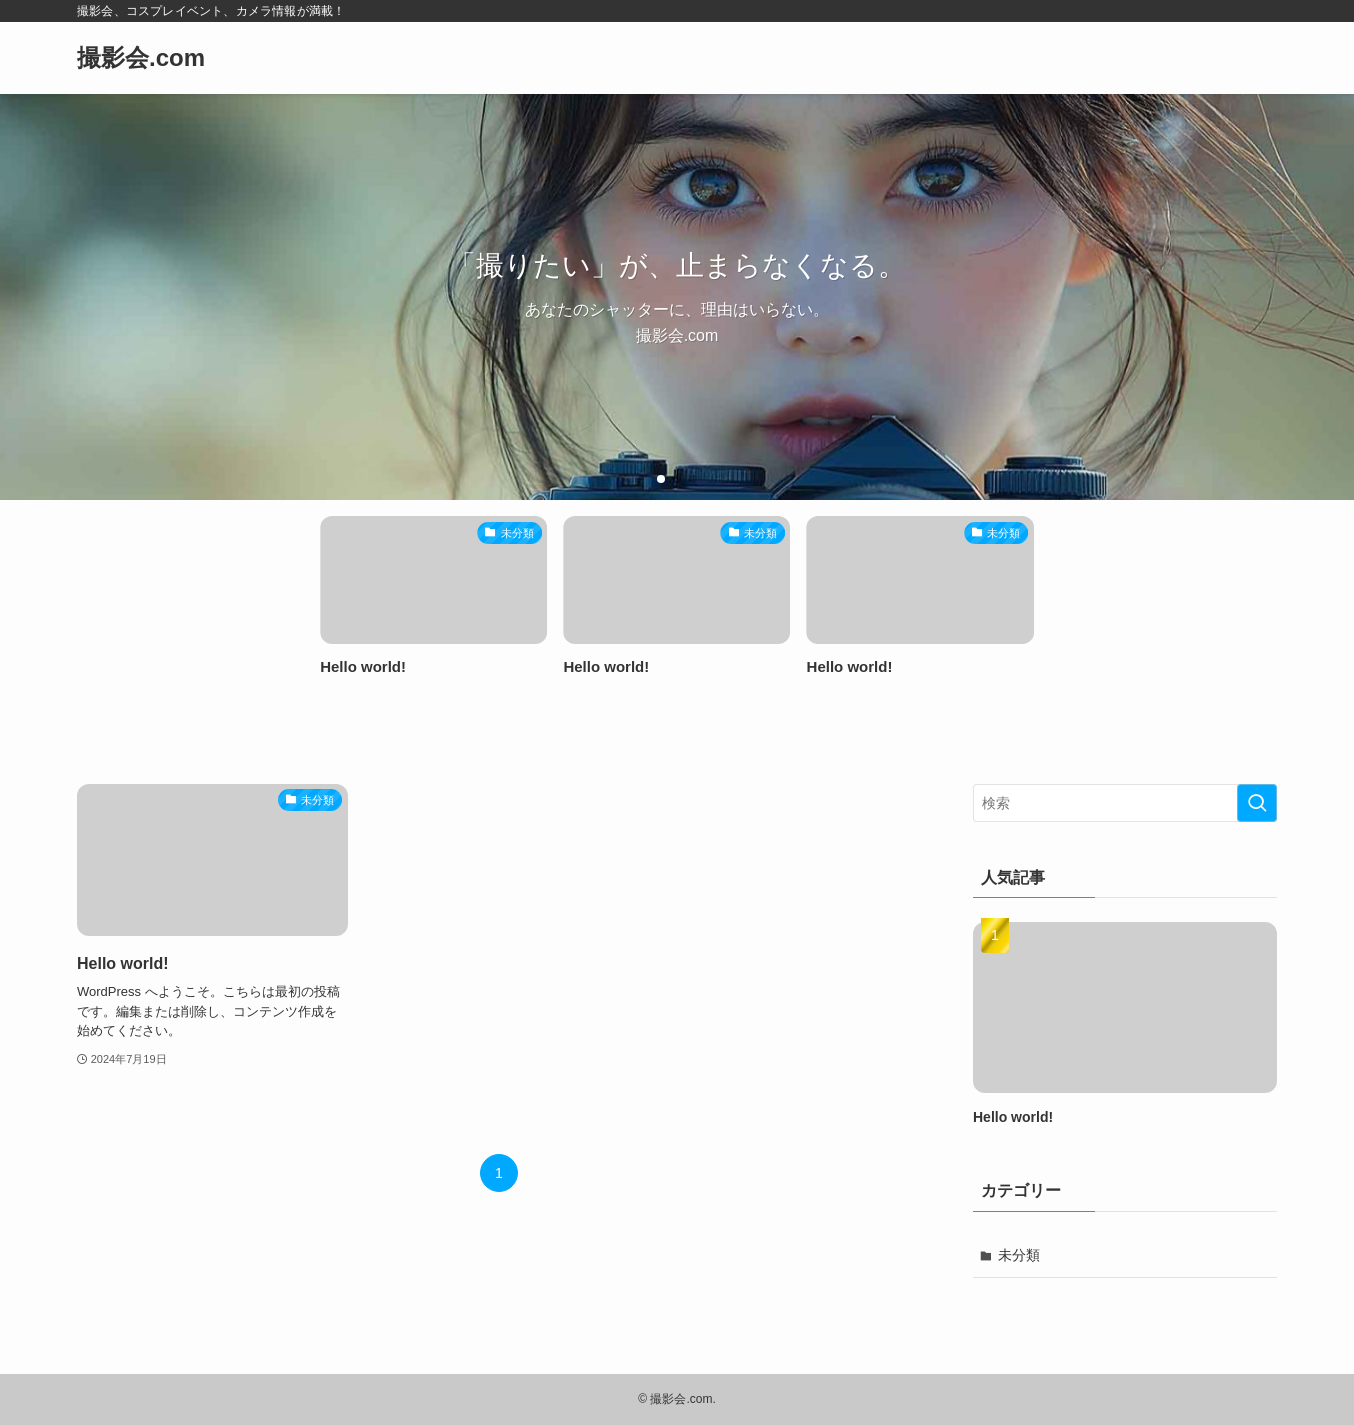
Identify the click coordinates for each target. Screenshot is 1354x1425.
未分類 (1019, 1255)
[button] (661, 479)
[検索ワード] (1125, 803)
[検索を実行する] (1257, 803)
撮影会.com (141, 58)
